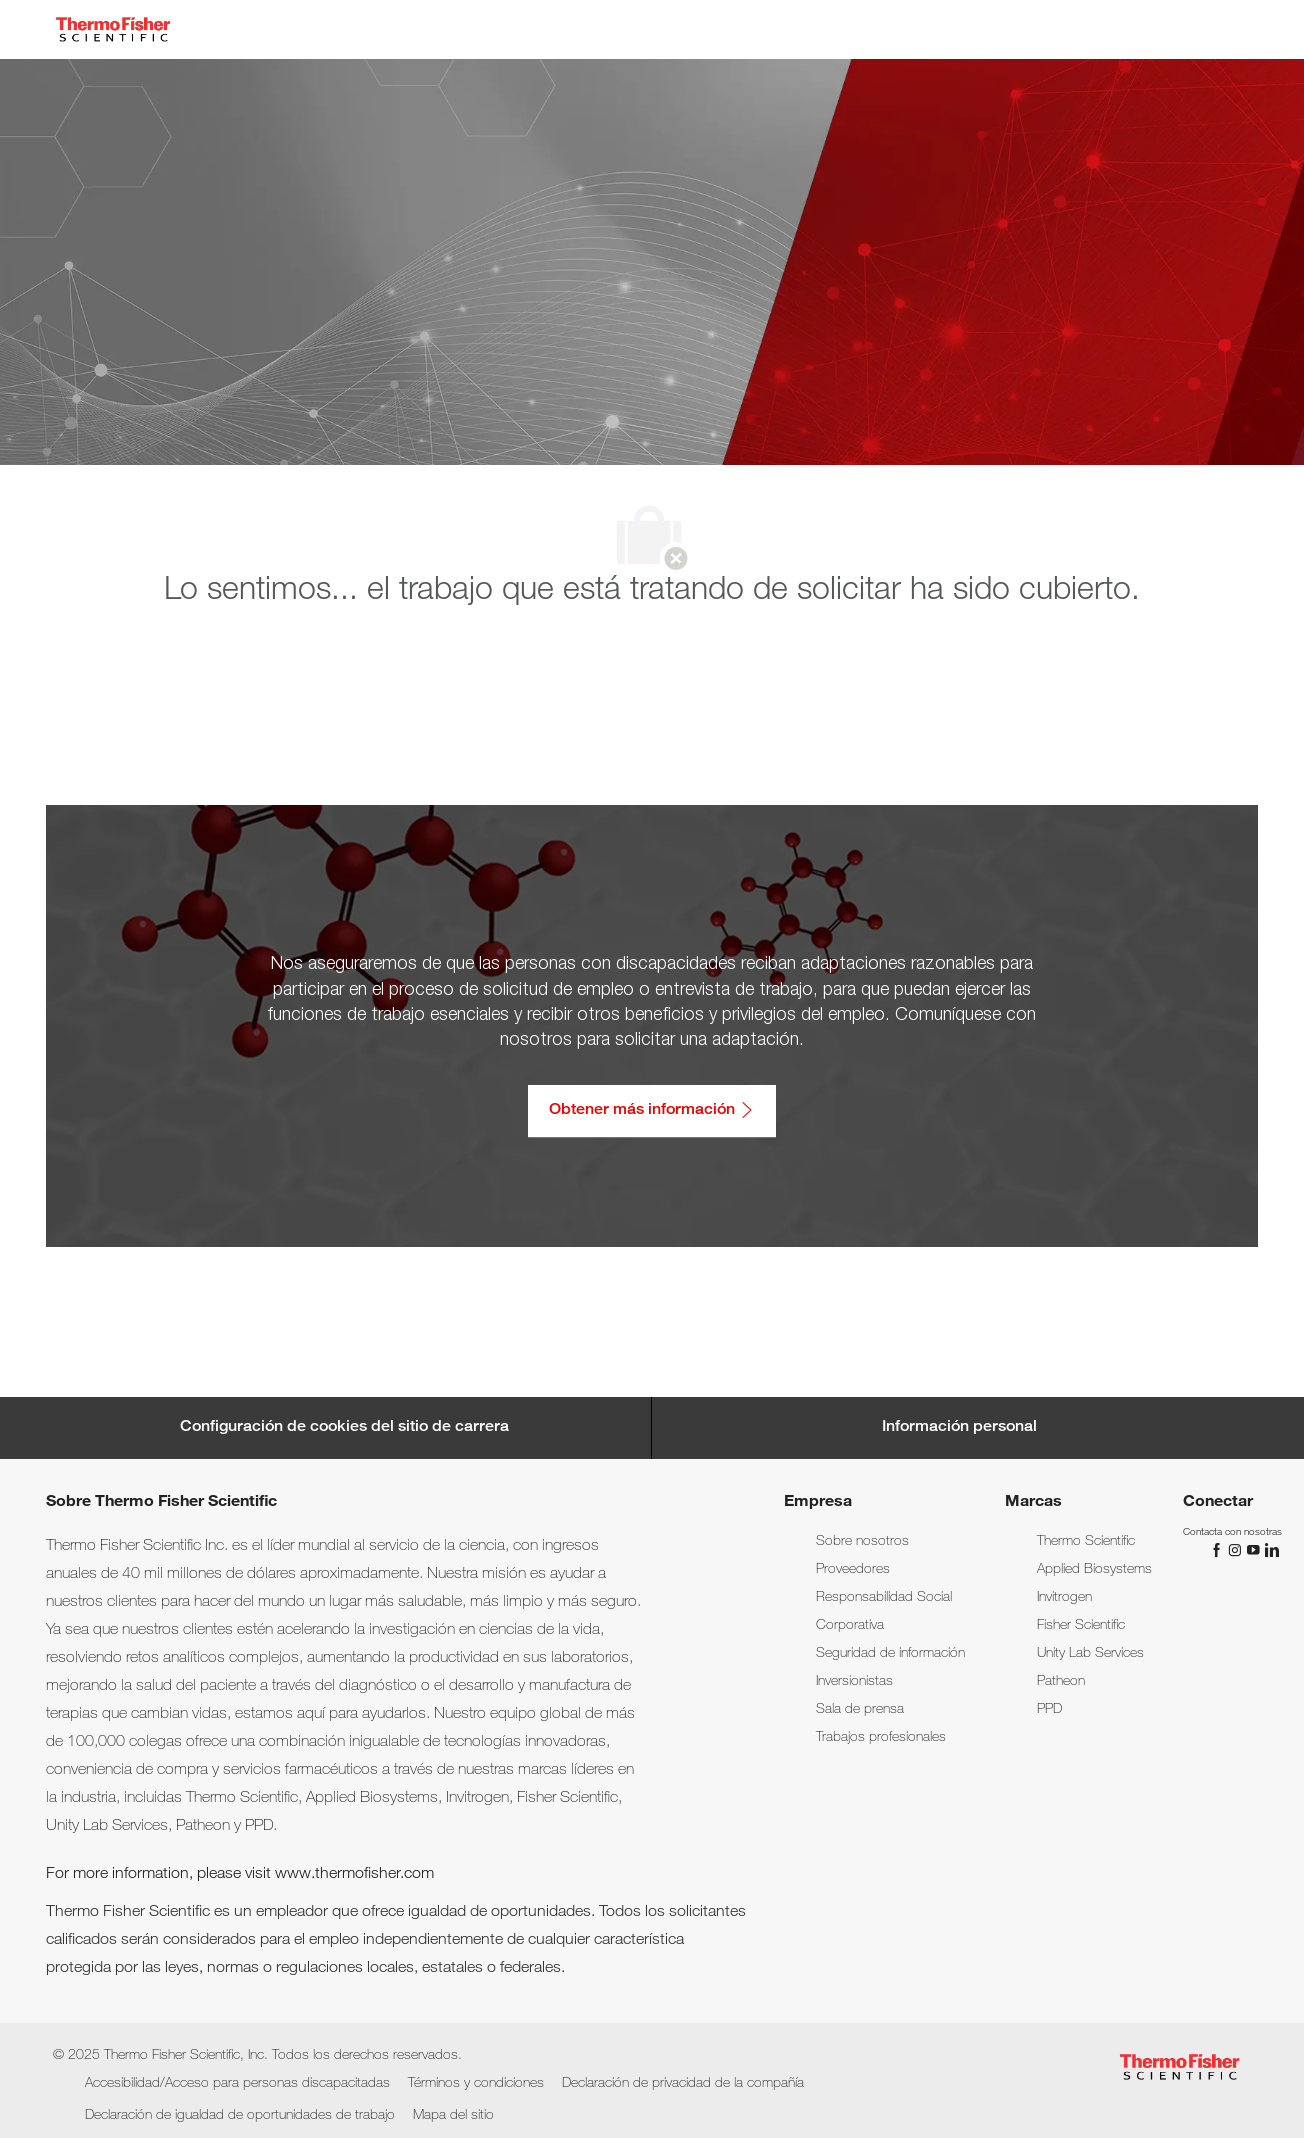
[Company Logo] (113, 29)
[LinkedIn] (1271, 1551)
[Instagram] (1237, 1551)
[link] (862, 1542)
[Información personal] (959, 1428)
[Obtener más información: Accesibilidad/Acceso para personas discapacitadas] (652, 1111)
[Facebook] (1219, 1551)
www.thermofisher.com (354, 1875)
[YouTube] (1255, 1551)
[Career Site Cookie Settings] (344, 1428)
